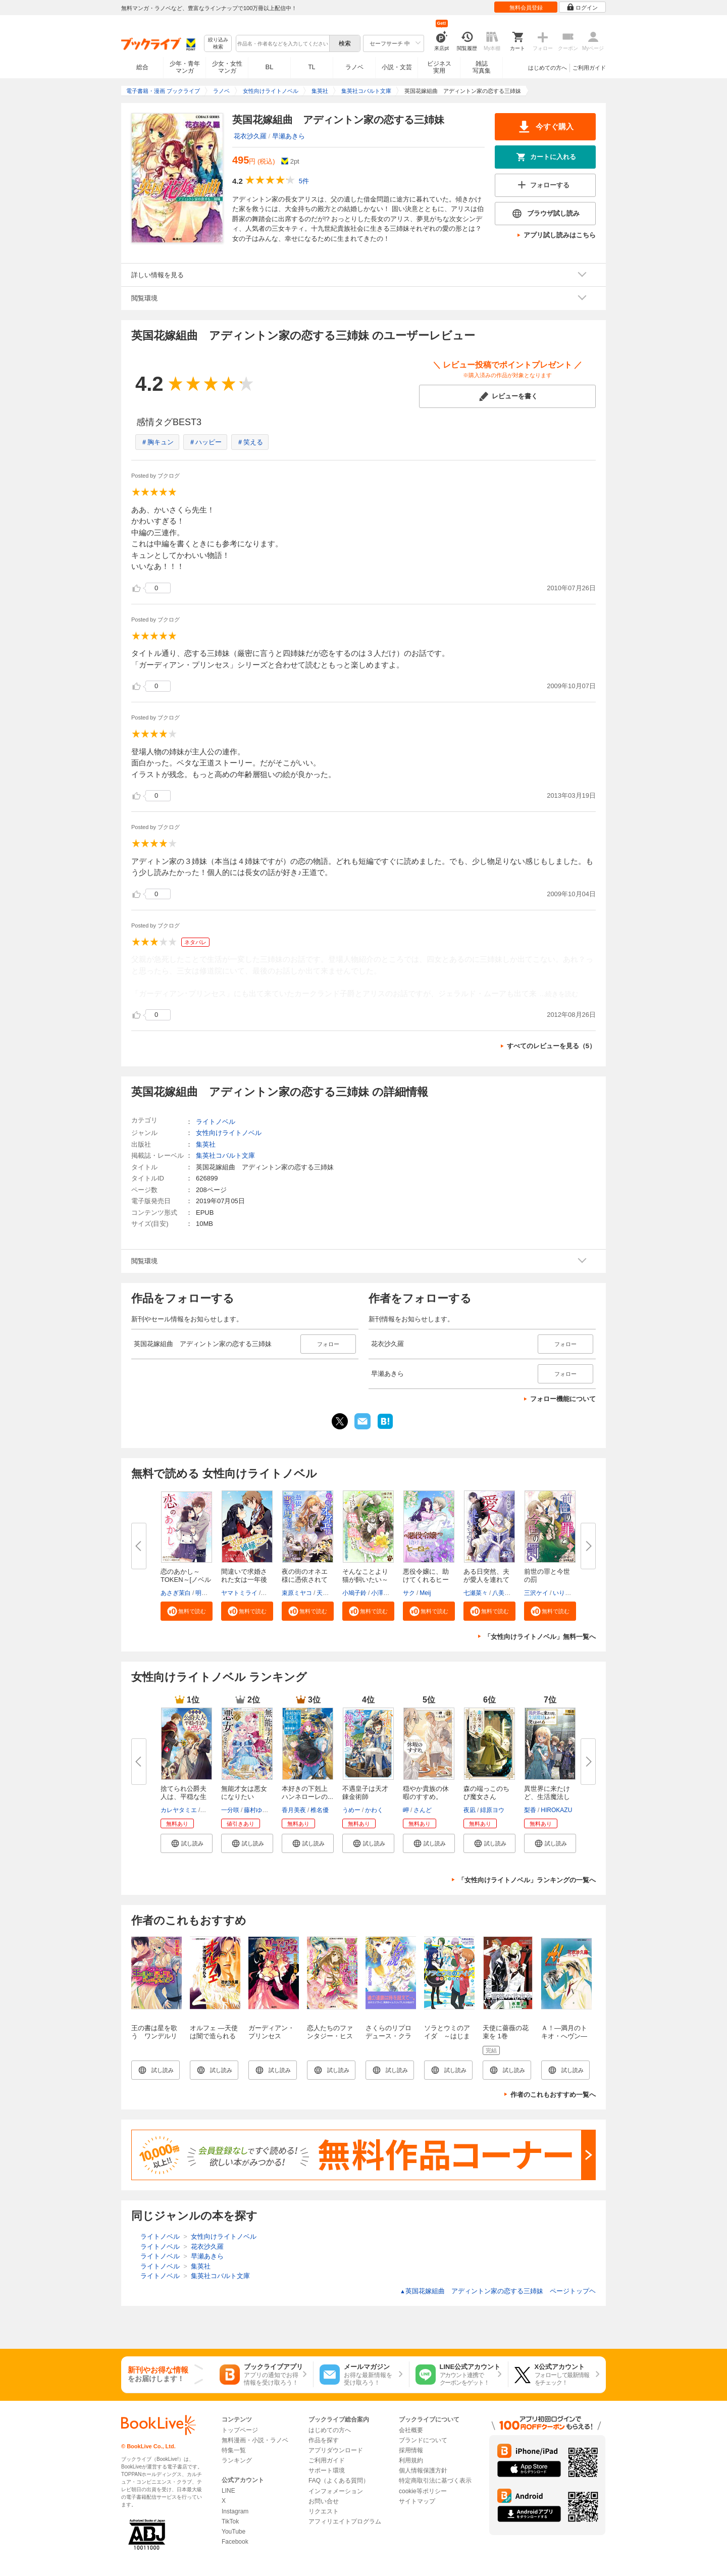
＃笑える (250, 442)
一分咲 (230, 1810)
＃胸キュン (157, 442)
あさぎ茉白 (176, 1592)
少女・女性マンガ (227, 67)
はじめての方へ (547, 68)
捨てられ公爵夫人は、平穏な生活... (183, 1797)
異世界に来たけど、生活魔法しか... (547, 1797)
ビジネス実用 (439, 67)
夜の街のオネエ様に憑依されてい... (305, 1579)
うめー (351, 1810)
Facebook (235, 2541)
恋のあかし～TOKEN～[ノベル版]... (186, 1579)
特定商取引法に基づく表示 (435, 2480)
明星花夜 (207, 1592)
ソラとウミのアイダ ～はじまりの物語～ (447, 2036)
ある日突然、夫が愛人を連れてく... (486, 1579)
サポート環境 (326, 2470)
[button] (187, 1611)
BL (270, 67)
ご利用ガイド (589, 68)
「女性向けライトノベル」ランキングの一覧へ (527, 1880)
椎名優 (319, 1810)
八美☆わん (507, 1592)
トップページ (240, 2430)
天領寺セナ (332, 1592)
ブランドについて (423, 2440)
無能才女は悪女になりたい (244, 1792)
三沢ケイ (536, 1592)
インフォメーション (335, 2491)
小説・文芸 (397, 67)
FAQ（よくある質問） (338, 2480)
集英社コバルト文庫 (225, 1155)
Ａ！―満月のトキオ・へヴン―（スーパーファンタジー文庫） (564, 2040)
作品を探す (323, 2440)
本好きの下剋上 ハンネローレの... (308, 1792)
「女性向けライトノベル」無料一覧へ (540, 1636)
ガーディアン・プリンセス (271, 2032)
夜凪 (469, 1810)
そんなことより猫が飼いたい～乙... (365, 1579)
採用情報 (411, 2450)
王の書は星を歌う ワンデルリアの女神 (154, 2036)
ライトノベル (215, 1121)
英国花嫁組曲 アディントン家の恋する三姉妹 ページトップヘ (498, 2291)
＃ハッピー (205, 442)
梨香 (530, 1810)
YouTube (233, 2531)
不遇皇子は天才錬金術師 (365, 1792)
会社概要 (411, 2430)
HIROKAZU (556, 1810)
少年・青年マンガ (185, 67)
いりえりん (568, 1592)
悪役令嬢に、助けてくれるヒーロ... (426, 1579)
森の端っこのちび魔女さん (486, 1792)
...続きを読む (559, 994)
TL (311, 67)
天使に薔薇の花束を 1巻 (506, 2032)
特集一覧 (234, 2450)
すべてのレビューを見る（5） (551, 1046)
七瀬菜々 (475, 1592)
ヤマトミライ (239, 1592)
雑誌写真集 (482, 67)
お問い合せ (323, 2501)
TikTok (230, 2521)
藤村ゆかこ (259, 1810)
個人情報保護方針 (423, 2470)
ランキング (237, 2460)
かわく (374, 1810)
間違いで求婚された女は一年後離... (244, 1579)
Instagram (235, 2511)
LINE (228, 2490)
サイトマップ (417, 2501)
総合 (142, 67)
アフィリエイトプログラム (344, 2521)
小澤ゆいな (386, 1592)
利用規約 (411, 2460)
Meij (425, 1592)
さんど (422, 1810)
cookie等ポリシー (423, 2491)
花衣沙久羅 (250, 136)
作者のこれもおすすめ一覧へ (553, 2094)
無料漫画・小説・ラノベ (255, 2440)
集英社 (206, 1144)
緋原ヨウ (492, 1810)
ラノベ (354, 67)
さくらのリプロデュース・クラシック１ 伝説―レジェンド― (388, 2040)
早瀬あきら (288, 136)
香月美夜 (294, 1810)
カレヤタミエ (179, 1810)
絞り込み (218, 43)
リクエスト (323, 2511)
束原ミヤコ (297, 1592)
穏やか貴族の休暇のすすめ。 (426, 1792)
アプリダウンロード (335, 2450)
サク (409, 1592)
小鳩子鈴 (354, 1592)
